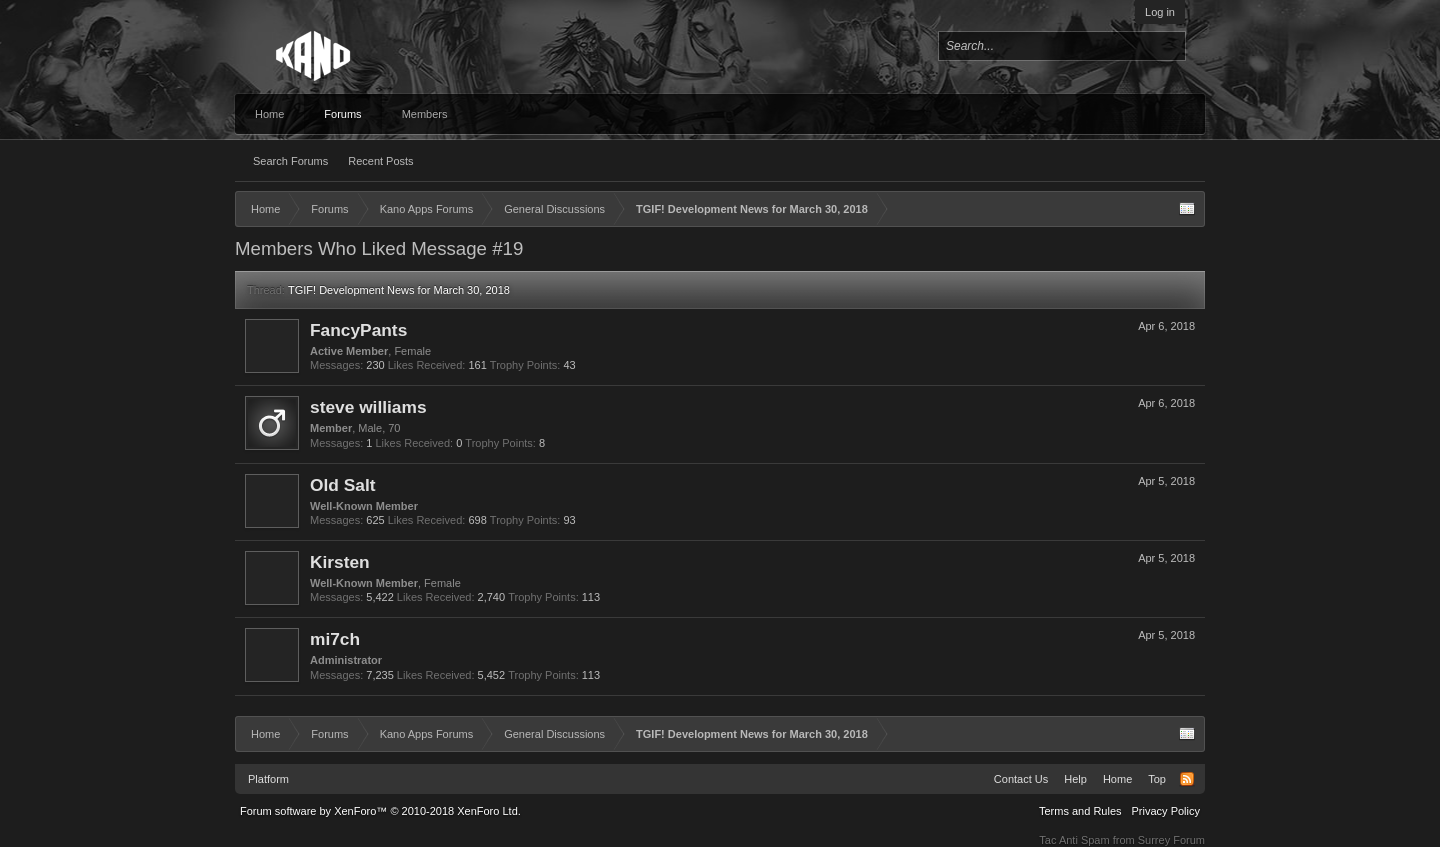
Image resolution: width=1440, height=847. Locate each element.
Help (1075, 779)
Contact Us (1021, 779)
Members (425, 114)
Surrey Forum (1171, 840)
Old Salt (342, 485)
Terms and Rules (1080, 811)
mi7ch (335, 639)
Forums (342, 114)
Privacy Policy (1166, 811)
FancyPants (358, 330)
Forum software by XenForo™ (380, 811)
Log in (1160, 12)
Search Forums (290, 161)
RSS (1187, 779)
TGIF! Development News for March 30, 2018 (399, 290)
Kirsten (340, 562)
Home (269, 114)
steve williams (368, 407)
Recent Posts (380, 161)
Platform (268, 779)
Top (1157, 779)
